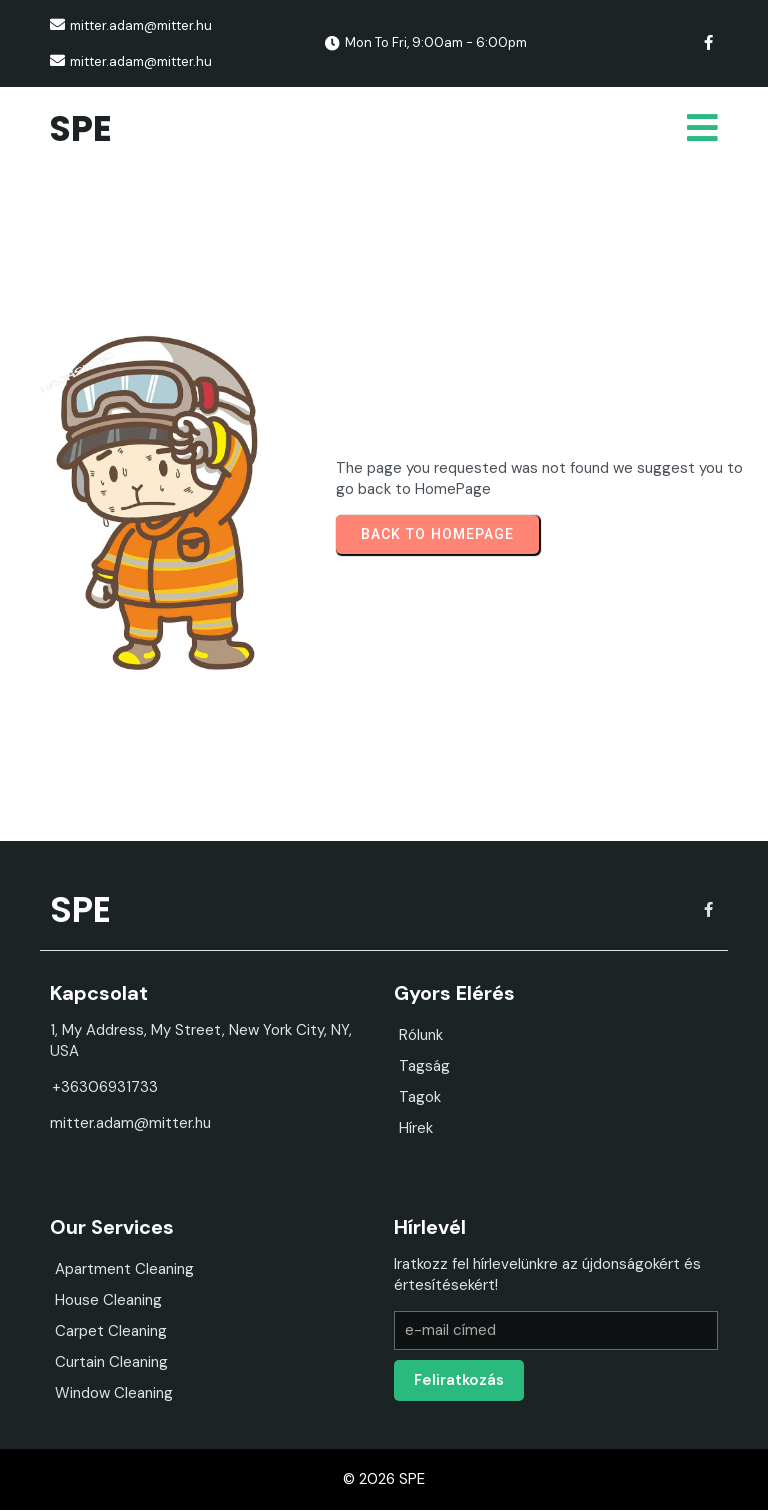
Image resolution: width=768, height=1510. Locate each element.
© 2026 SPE (384, 1479)
